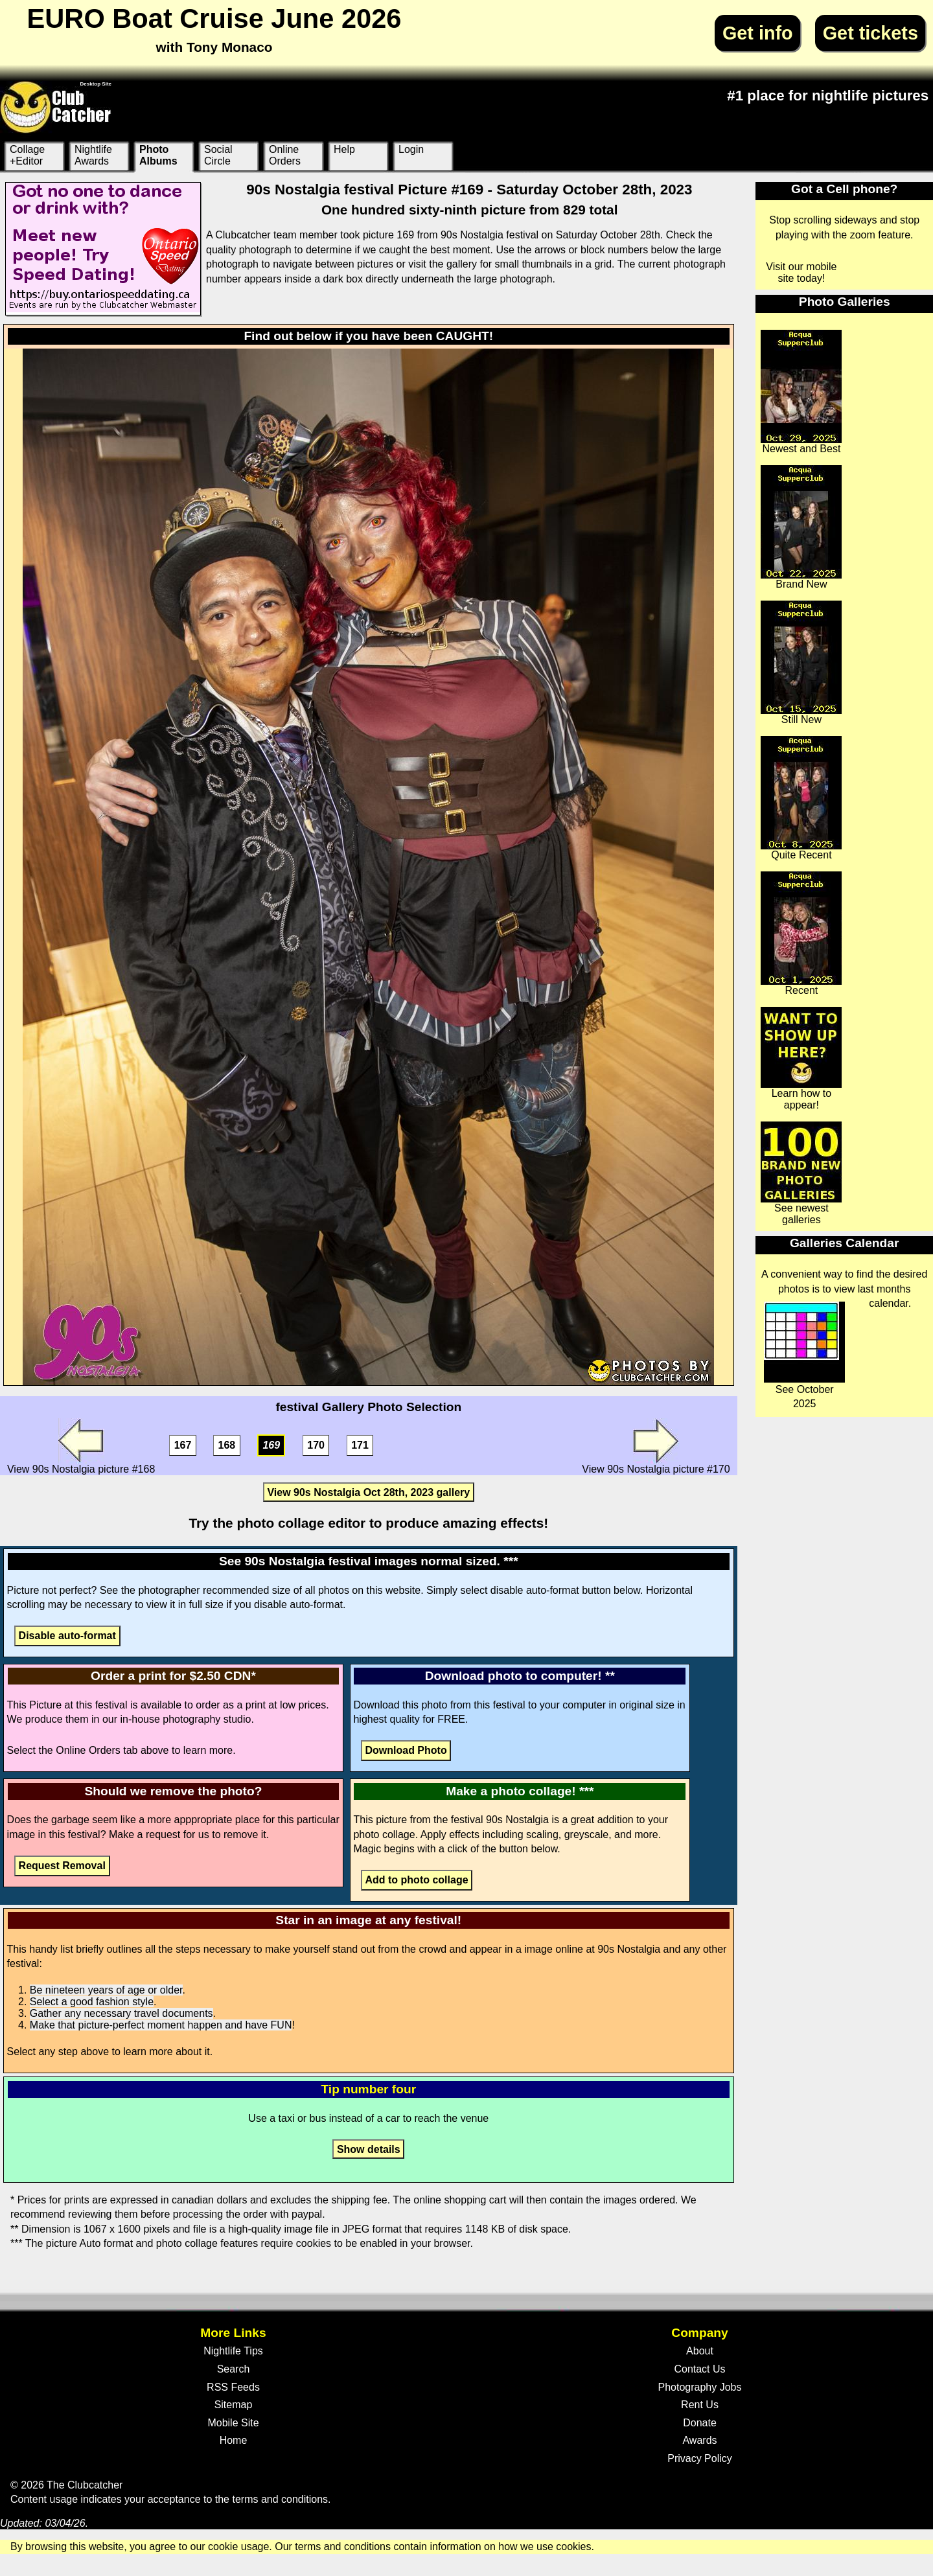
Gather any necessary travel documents (121, 2013)
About (699, 2350)
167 (183, 1445)
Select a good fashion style (92, 2001)
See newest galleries (801, 1173)
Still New (801, 663)
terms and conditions (280, 2499)
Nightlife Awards (93, 155)
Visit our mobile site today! (801, 272)
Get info (757, 33)
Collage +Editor (27, 155)
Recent (801, 933)
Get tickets (870, 33)
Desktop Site (95, 84)
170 (316, 1445)
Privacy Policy (699, 2458)
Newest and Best (801, 392)
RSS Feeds (233, 2387)
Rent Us (700, 2404)
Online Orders (285, 155)
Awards (699, 2440)
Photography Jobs (700, 2387)
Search (233, 2369)
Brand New (801, 527)
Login (411, 149)
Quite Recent (801, 798)
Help (344, 149)
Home (234, 2440)
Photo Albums (158, 155)
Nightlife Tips (233, 2350)
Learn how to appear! (801, 1058)
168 (227, 1445)
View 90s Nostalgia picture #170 (656, 1446)
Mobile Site (233, 2422)
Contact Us (699, 2369)
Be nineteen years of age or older (106, 1989)
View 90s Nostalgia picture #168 (81, 1446)
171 (360, 1445)
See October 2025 (804, 1355)
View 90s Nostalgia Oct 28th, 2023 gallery (368, 1492)
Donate (700, 2422)
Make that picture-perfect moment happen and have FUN (161, 2024)
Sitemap (233, 2404)
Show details (368, 2149)
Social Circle (218, 155)
